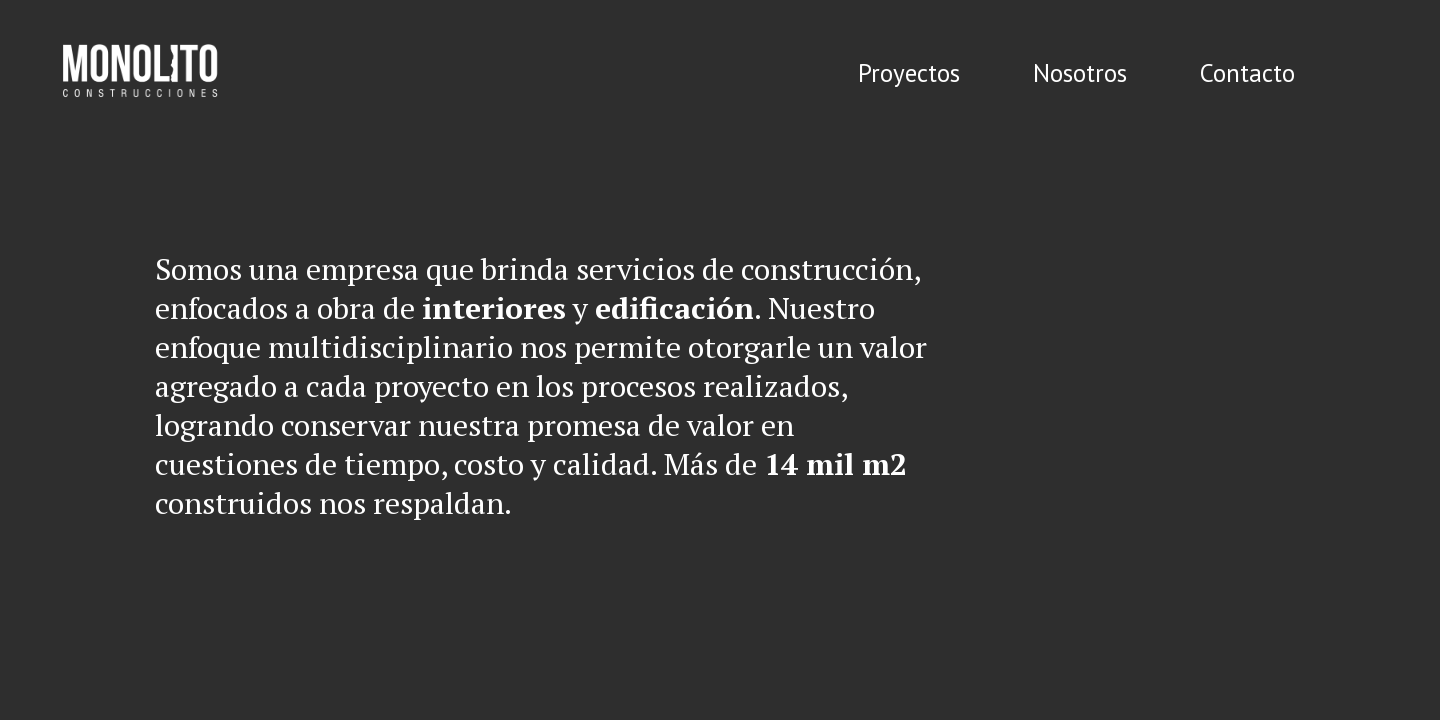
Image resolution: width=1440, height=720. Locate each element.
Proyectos (909, 73)
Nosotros (1080, 73)
